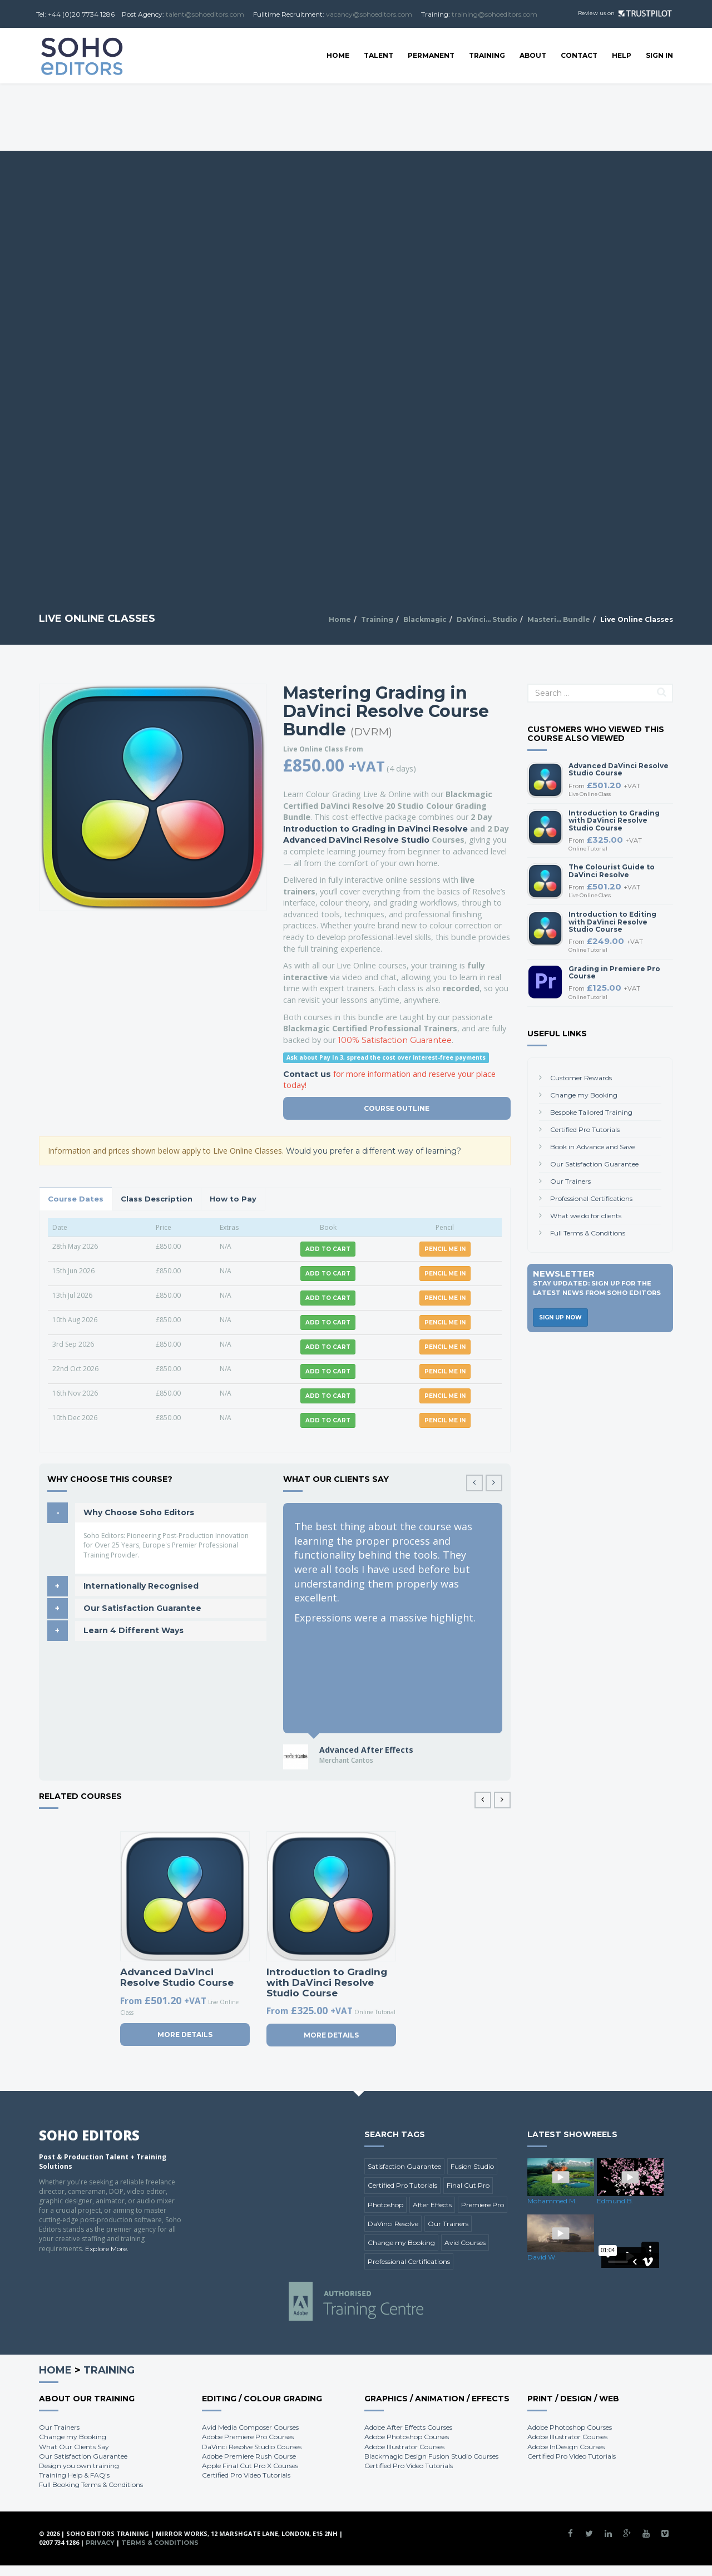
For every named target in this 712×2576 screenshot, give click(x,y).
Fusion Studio (472, 2166)
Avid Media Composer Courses (250, 2427)
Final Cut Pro (468, 2185)
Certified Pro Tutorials (585, 1129)
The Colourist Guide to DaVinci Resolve (611, 870)
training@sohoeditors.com (494, 14)
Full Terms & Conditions (587, 1233)
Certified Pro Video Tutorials (246, 2475)
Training (487, 55)
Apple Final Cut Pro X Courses (250, 2465)
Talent (378, 55)
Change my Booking (583, 1095)
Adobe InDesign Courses (566, 2446)
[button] (494, 1483)
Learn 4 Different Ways (133, 1630)
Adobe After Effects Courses (408, 2427)
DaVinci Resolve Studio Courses (251, 2446)
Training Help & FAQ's (74, 2475)
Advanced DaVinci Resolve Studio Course (177, 1977)
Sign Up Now (560, 1317)
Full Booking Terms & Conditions (91, 2484)
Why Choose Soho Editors (138, 1512)
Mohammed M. (552, 2201)
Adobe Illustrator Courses (404, 2446)
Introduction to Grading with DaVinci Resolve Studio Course (326, 1982)
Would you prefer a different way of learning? (373, 1151)
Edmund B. (615, 2201)
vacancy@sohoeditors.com (369, 14)
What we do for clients (585, 1216)
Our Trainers (570, 1181)
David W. (542, 2257)
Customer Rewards (581, 1078)
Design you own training (79, 2465)
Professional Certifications (591, 1198)
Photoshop (385, 2205)
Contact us (307, 1074)
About (533, 55)
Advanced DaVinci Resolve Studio (356, 840)
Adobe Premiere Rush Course (249, 2456)
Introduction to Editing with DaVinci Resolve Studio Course (612, 921)
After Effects (432, 2205)
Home (338, 55)
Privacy (100, 2543)
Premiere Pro (482, 2205)
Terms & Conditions (160, 2543)
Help (621, 55)
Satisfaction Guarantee (404, 2166)
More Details (184, 2034)
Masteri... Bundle (558, 619)
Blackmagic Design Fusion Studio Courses (431, 2456)
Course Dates (75, 1198)
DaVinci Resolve (393, 2223)
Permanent (431, 55)
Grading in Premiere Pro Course (614, 972)
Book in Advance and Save (592, 1147)
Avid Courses (465, 2242)
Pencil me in (445, 1249)
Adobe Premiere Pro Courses (248, 2436)
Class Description (156, 1198)
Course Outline (396, 1108)
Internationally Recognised (141, 1586)
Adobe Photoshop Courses (406, 2436)
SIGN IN (659, 55)
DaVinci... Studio (487, 619)
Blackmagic (425, 619)
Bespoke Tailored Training (591, 1112)
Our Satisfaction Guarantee (142, 1608)
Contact (579, 55)
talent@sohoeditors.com (205, 14)
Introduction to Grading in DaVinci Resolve (375, 829)
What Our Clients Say (74, 2446)
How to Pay (233, 1198)
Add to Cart (327, 1249)
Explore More (106, 2248)
